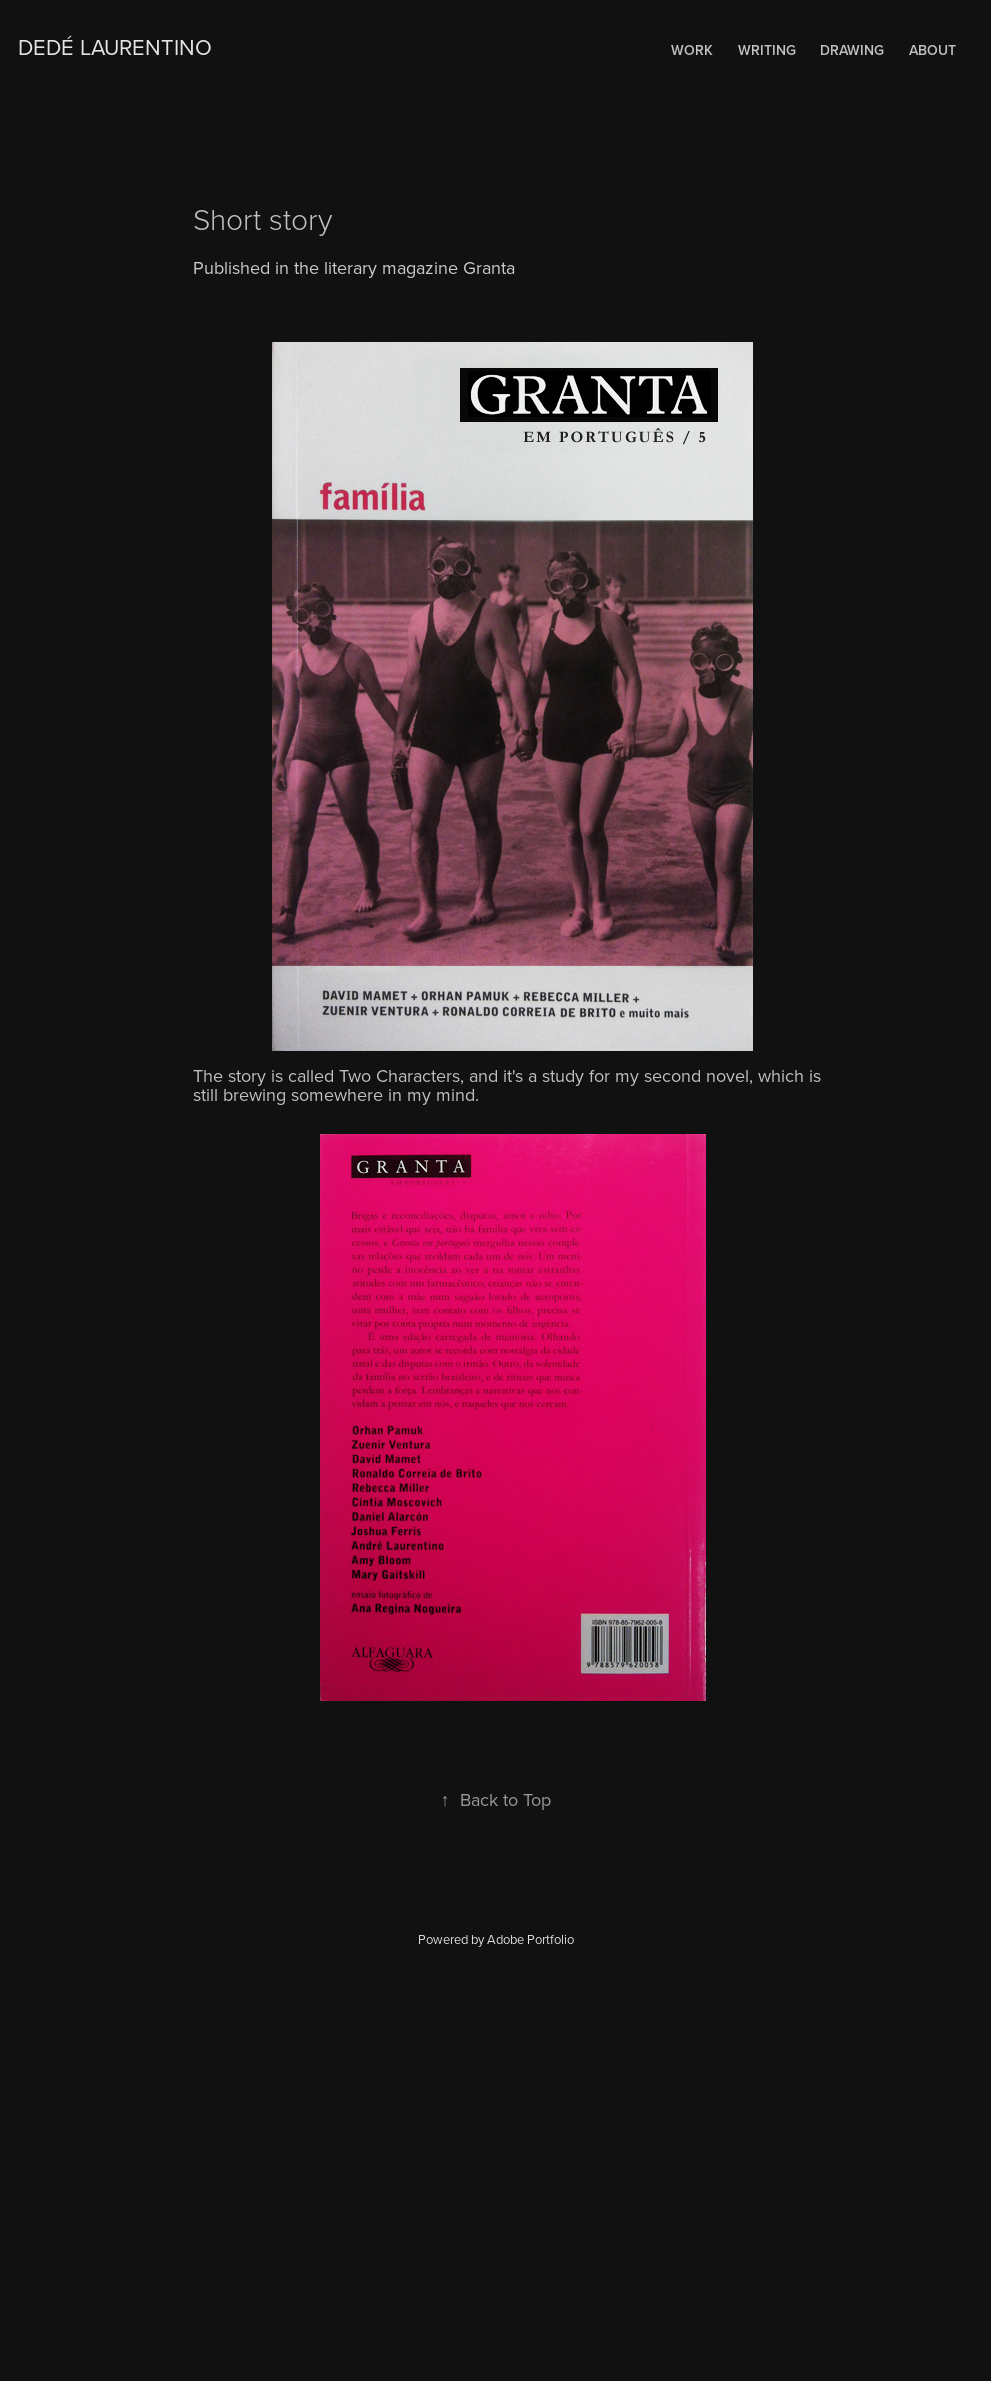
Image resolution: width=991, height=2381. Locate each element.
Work (692, 50)
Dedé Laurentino (115, 46)
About (932, 50)
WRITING (767, 50)
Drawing (852, 50)
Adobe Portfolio (530, 1939)
